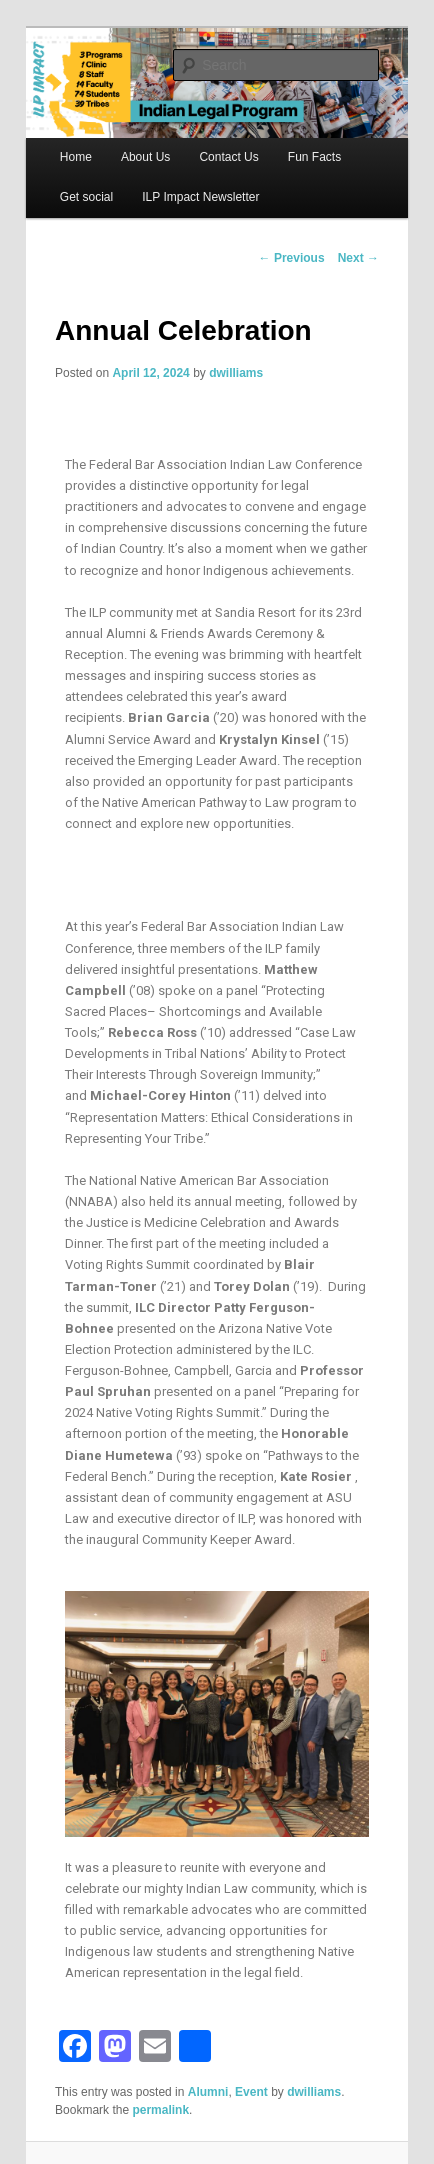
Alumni (208, 2092)
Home (76, 157)
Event (251, 2092)
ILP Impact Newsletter (200, 197)
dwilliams (236, 373)
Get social (86, 197)
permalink (160, 2110)
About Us (145, 157)
